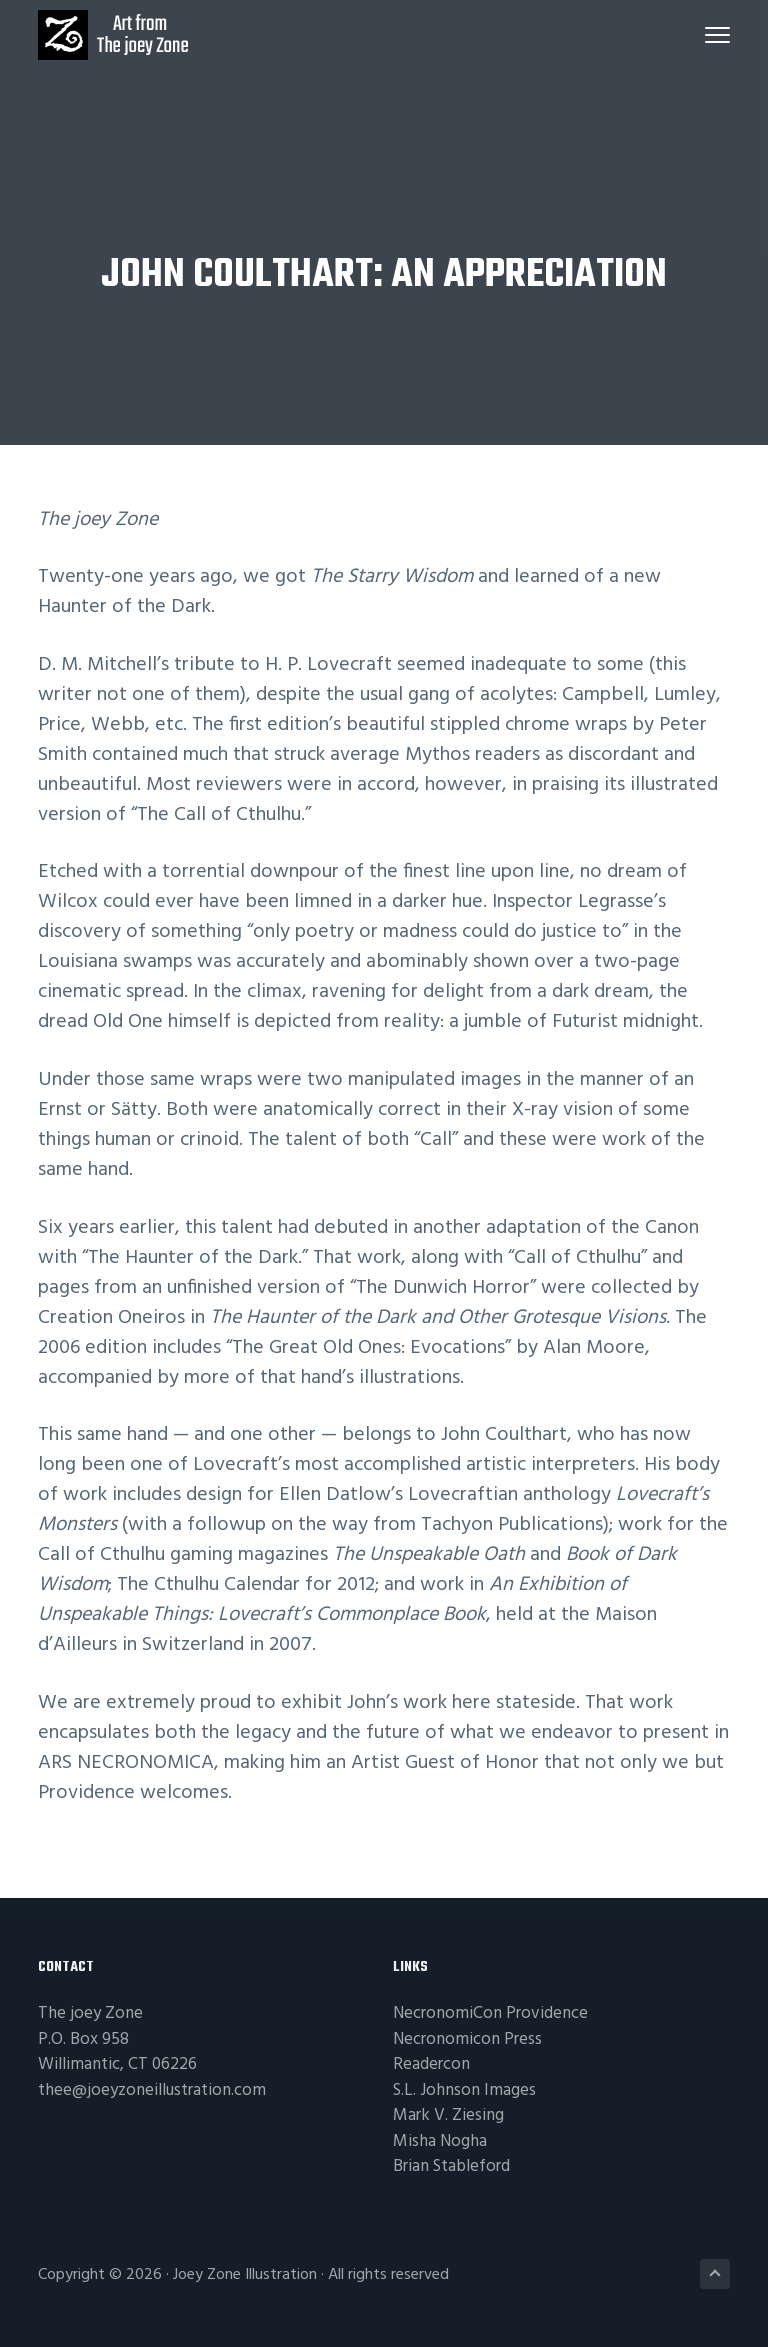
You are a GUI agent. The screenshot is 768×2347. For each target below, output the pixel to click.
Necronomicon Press (467, 2039)
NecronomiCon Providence (490, 2013)
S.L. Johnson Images (464, 2090)
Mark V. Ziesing (448, 2115)
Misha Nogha (440, 2141)
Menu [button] (717, 35)
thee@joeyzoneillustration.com (152, 2090)
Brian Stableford (451, 2166)
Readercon (431, 2064)
